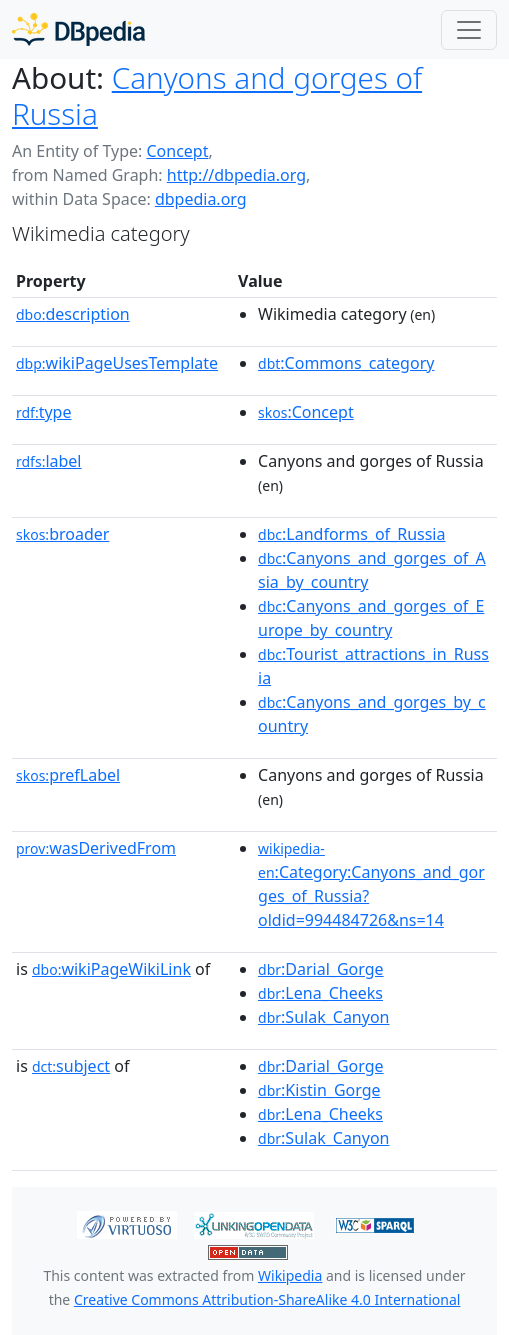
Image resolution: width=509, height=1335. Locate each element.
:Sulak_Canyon (323, 1017)
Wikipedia (290, 1275)
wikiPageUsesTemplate (117, 363)
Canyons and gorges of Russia (217, 95)
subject (71, 1066)
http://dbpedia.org (236, 175)
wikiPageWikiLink (111, 969)
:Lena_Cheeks (320, 993)
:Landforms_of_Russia (351, 534)
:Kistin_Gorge (319, 1090)
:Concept (306, 412)
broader (62, 534)
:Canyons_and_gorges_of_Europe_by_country (371, 618)
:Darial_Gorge (321, 969)
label (49, 461)
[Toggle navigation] (469, 30)
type (44, 412)
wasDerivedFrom (96, 848)
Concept (177, 151)
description (73, 314)
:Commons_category (346, 363)
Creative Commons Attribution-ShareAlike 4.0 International (267, 1299)
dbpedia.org (201, 199)
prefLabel (68, 775)
